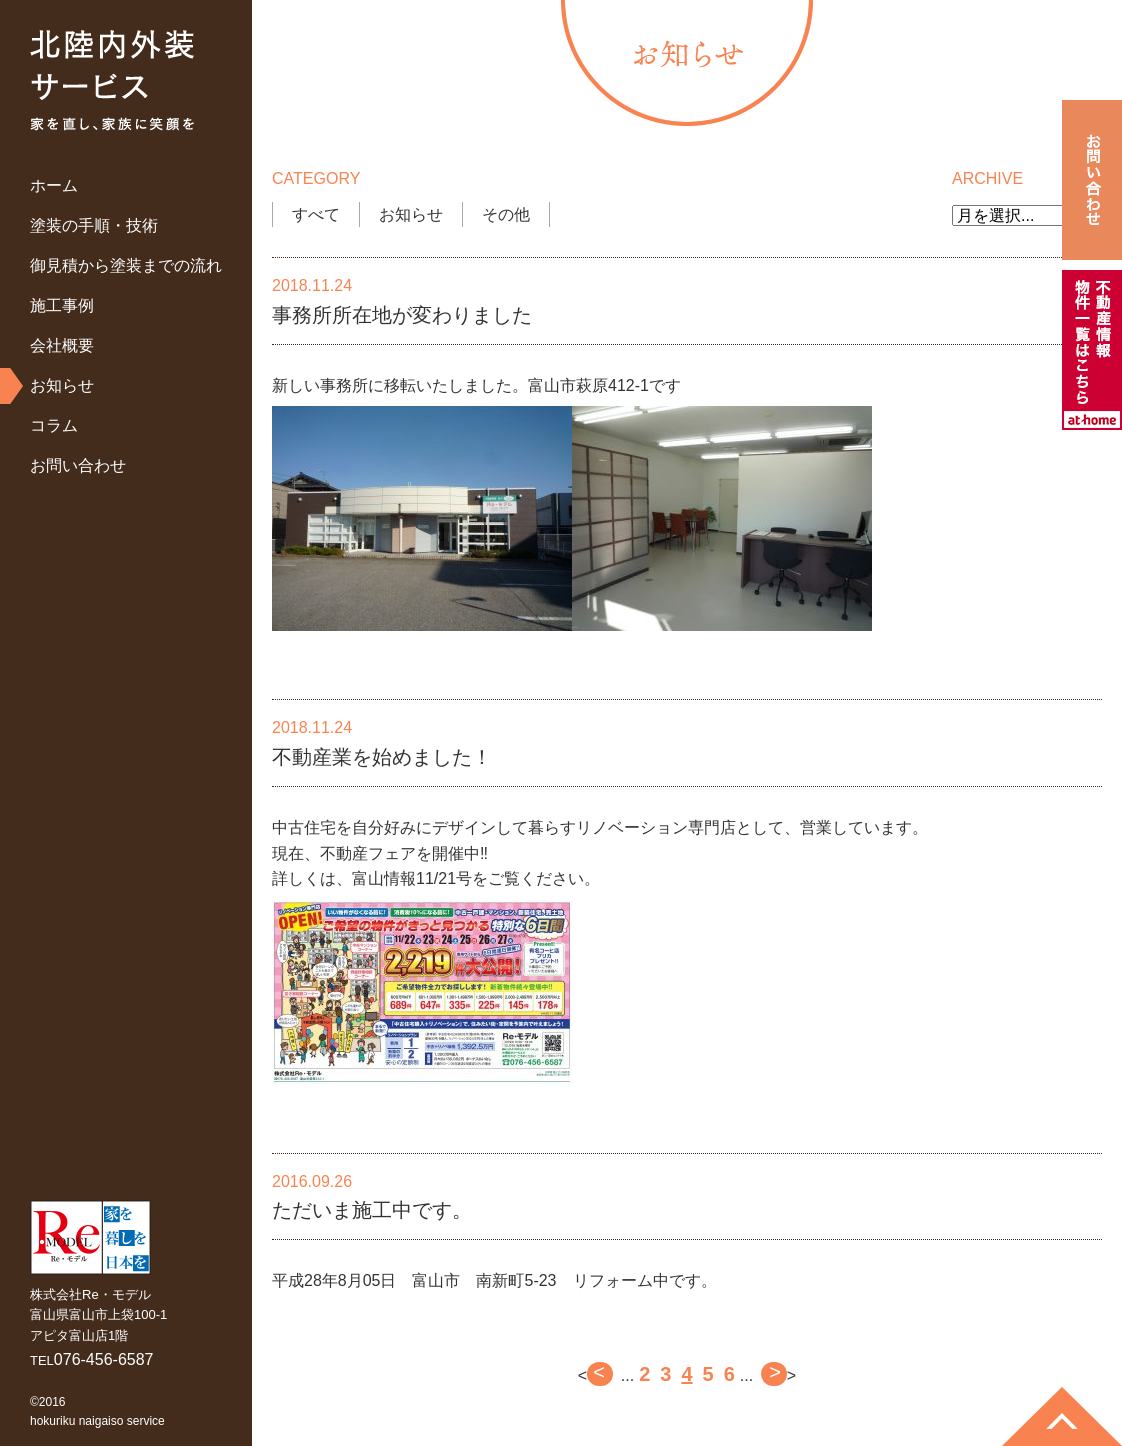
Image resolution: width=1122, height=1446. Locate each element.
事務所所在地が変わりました (402, 315)
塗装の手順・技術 (94, 225)
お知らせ (62, 385)
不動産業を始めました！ (382, 757)
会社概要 (62, 345)
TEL (91, 1360)
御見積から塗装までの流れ (126, 265)
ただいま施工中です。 (372, 1210)
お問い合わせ (78, 465)
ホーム (54, 185)
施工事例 (62, 305)
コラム (54, 425)
